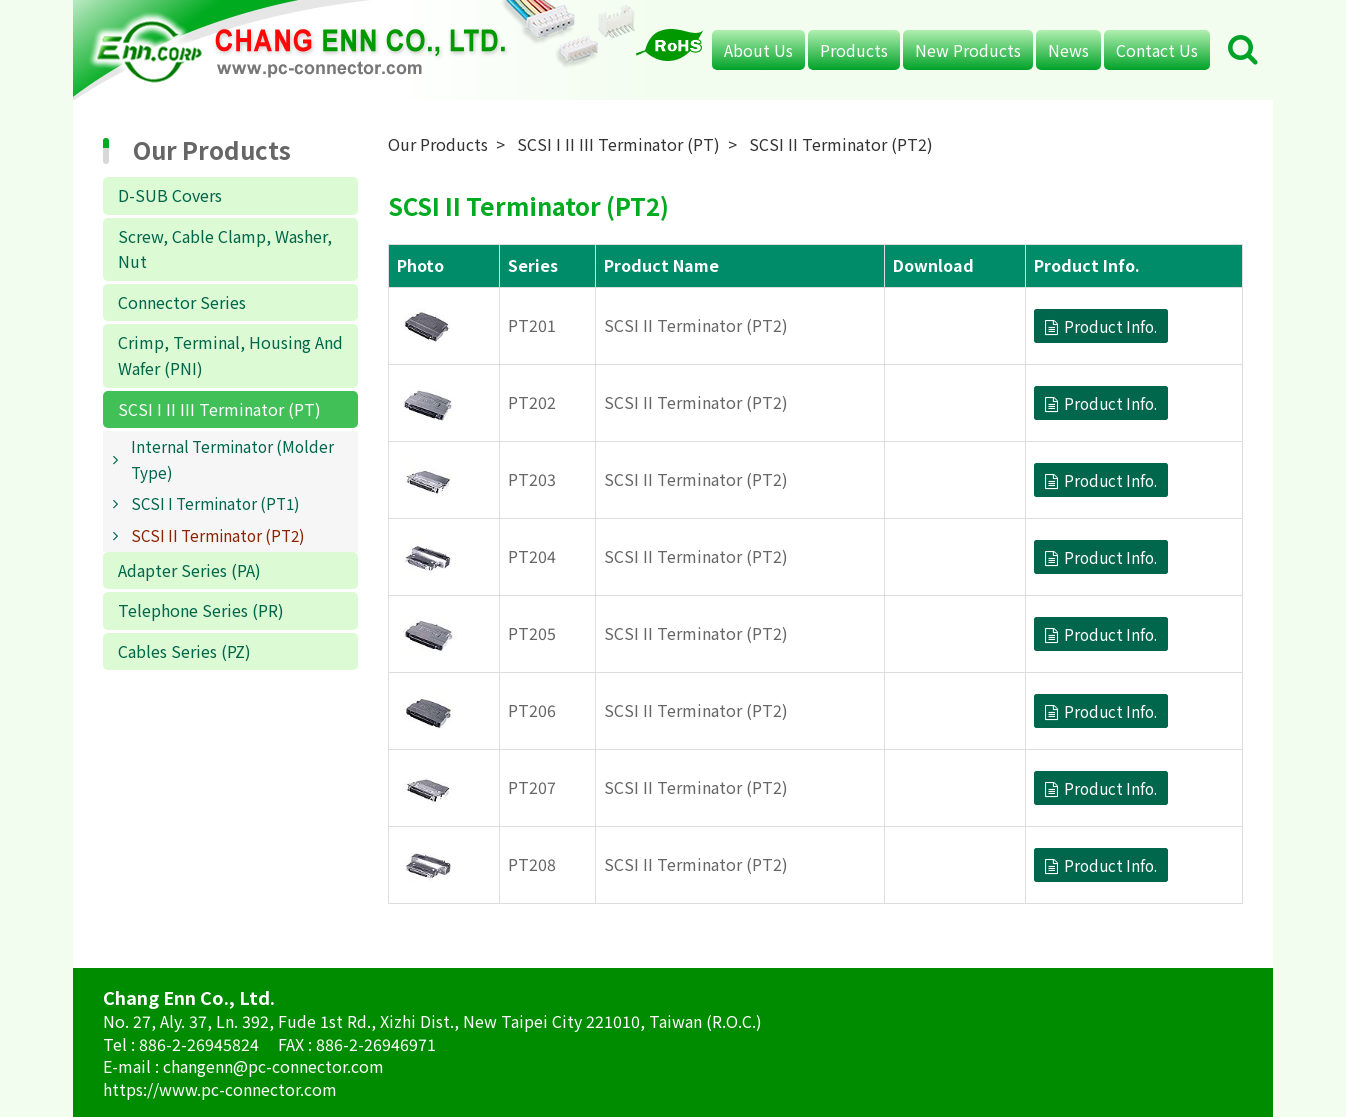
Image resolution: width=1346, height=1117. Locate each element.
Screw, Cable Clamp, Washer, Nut (225, 249)
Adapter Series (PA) (189, 570)
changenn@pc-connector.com (273, 1066)
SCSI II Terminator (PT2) (218, 535)
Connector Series (182, 302)
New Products (968, 50)
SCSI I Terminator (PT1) (215, 503)
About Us (758, 50)
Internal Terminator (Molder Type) (232, 459)
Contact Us (1157, 50)
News (1068, 50)
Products (854, 50)
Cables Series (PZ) (184, 651)
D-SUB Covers (170, 195)
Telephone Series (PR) (201, 610)
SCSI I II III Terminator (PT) (219, 409)
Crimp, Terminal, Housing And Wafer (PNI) (230, 355)
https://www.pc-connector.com (220, 1089)
